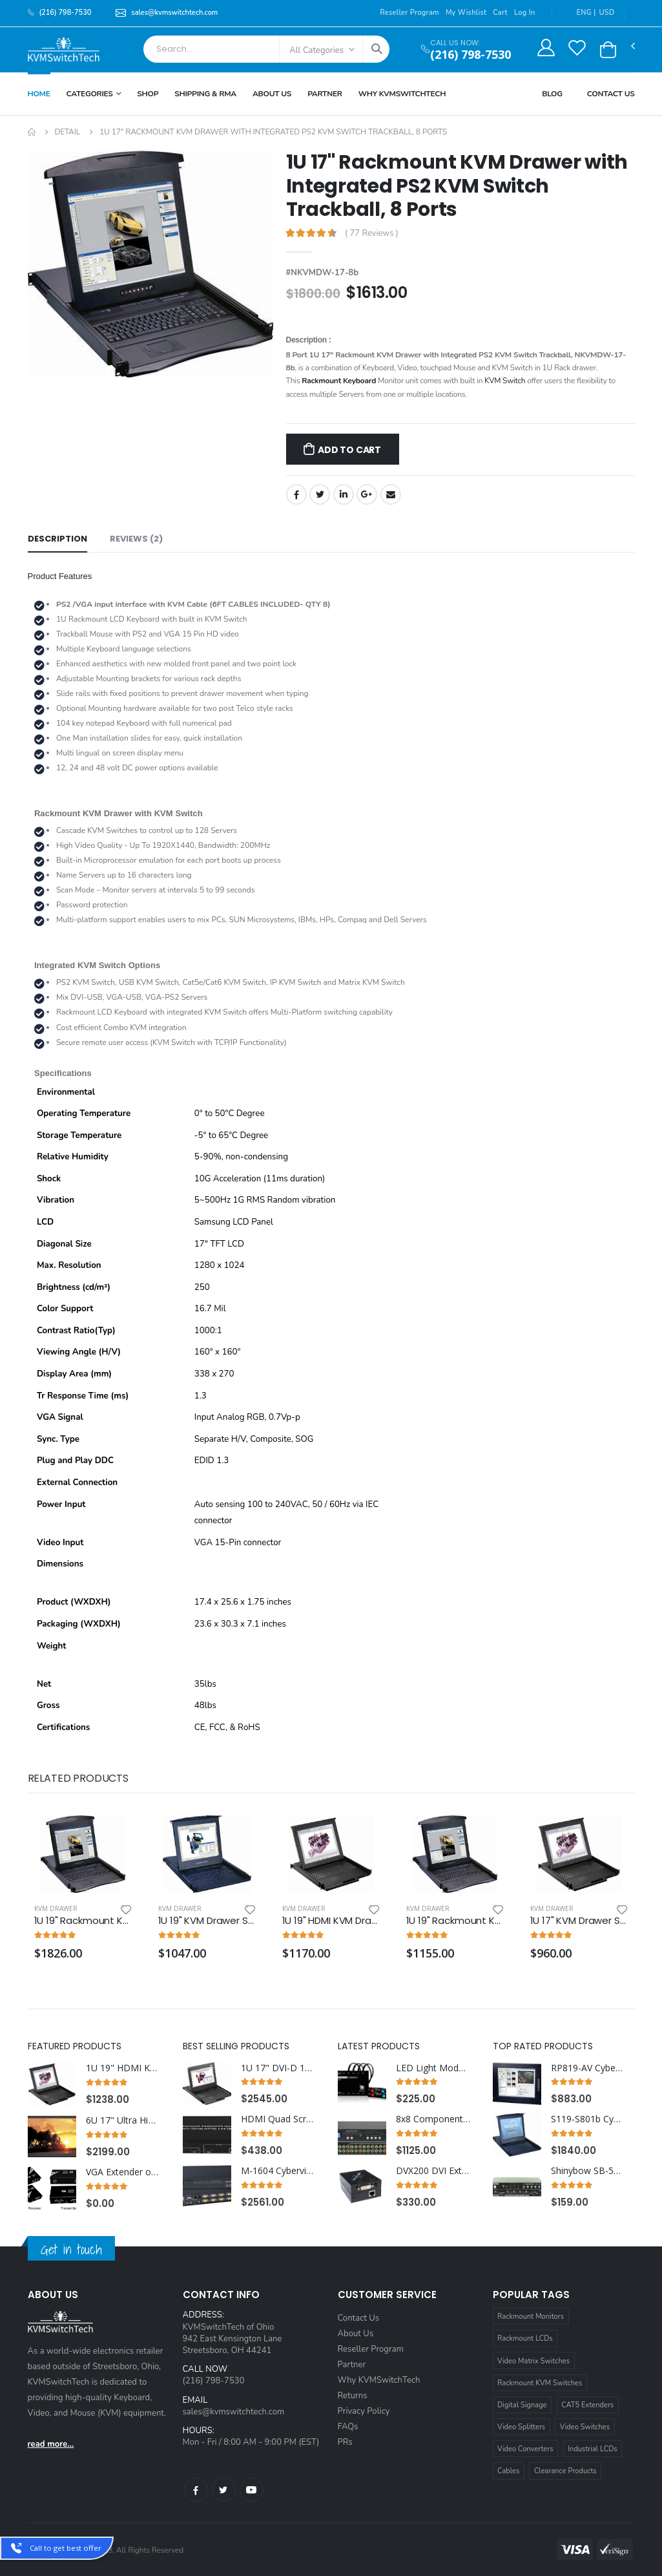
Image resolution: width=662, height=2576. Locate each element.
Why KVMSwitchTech (379, 2380)
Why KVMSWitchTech (402, 94)
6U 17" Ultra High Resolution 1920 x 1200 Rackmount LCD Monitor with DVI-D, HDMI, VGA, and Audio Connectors (123, 2120)
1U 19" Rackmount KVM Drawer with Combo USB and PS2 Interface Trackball (455, 1920)
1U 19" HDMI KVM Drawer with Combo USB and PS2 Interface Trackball (123, 2068)
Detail (67, 132)
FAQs (348, 2427)
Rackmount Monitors (530, 2316)
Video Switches (585, 2427)
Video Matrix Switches (533, 2361)
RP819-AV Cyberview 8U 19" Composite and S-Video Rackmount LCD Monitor (588, 2068)
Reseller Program (409, 12)
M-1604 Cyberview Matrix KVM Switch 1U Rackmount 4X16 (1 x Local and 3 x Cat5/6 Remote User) (278, 2171)
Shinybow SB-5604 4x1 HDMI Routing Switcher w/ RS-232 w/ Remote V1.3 (588, 2171)
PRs (345, 2442)
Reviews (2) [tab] (136, 539)
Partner (324, 94)
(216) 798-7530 (470, 54)
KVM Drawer (56, 1908)
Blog (552, 94)
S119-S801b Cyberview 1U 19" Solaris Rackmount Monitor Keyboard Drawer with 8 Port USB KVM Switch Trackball (588, 2119)
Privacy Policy (364, 2411)
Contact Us (611, 94)
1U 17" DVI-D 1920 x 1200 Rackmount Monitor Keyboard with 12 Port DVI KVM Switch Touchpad (278, 2068)
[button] (608, 49)
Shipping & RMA (205, 94)
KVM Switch (504, 380)
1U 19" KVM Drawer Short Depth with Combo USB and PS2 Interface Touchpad (207, 1920)
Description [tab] (57, 539)
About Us (272, 94)
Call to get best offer (65, 2548)
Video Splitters (521, 2427)
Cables (508, 2471)
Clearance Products (565, 2471)
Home (39, 94)
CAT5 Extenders (587, 2405)
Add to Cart (349, 449)
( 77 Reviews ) (371, 233)
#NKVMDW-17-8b (322, 273)
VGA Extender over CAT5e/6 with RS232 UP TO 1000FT (123, 2172)
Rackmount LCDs (525, 2338)
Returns (352, 2396)
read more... (51, 2444)
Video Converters (525, 2449)
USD (607, 12)
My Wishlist (466, 12)
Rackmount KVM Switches (539, 2383)
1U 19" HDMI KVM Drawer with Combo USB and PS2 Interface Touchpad (331, 1920)
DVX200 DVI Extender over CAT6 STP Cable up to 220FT (433, 2171)
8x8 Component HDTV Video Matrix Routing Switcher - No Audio (433, 2119)
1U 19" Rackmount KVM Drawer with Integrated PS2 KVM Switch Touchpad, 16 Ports (83, 1920)
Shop (147, 94)
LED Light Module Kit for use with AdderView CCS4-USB (433, 2068)
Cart (500, 12)
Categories (90, 94)
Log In (524, 12)
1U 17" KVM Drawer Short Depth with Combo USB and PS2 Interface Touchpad (579, 1920)
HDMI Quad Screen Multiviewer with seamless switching (278, 2119)
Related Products (78, 1778)
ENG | (579, 12)
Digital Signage (522, 2405)
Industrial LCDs (592, 2449)
